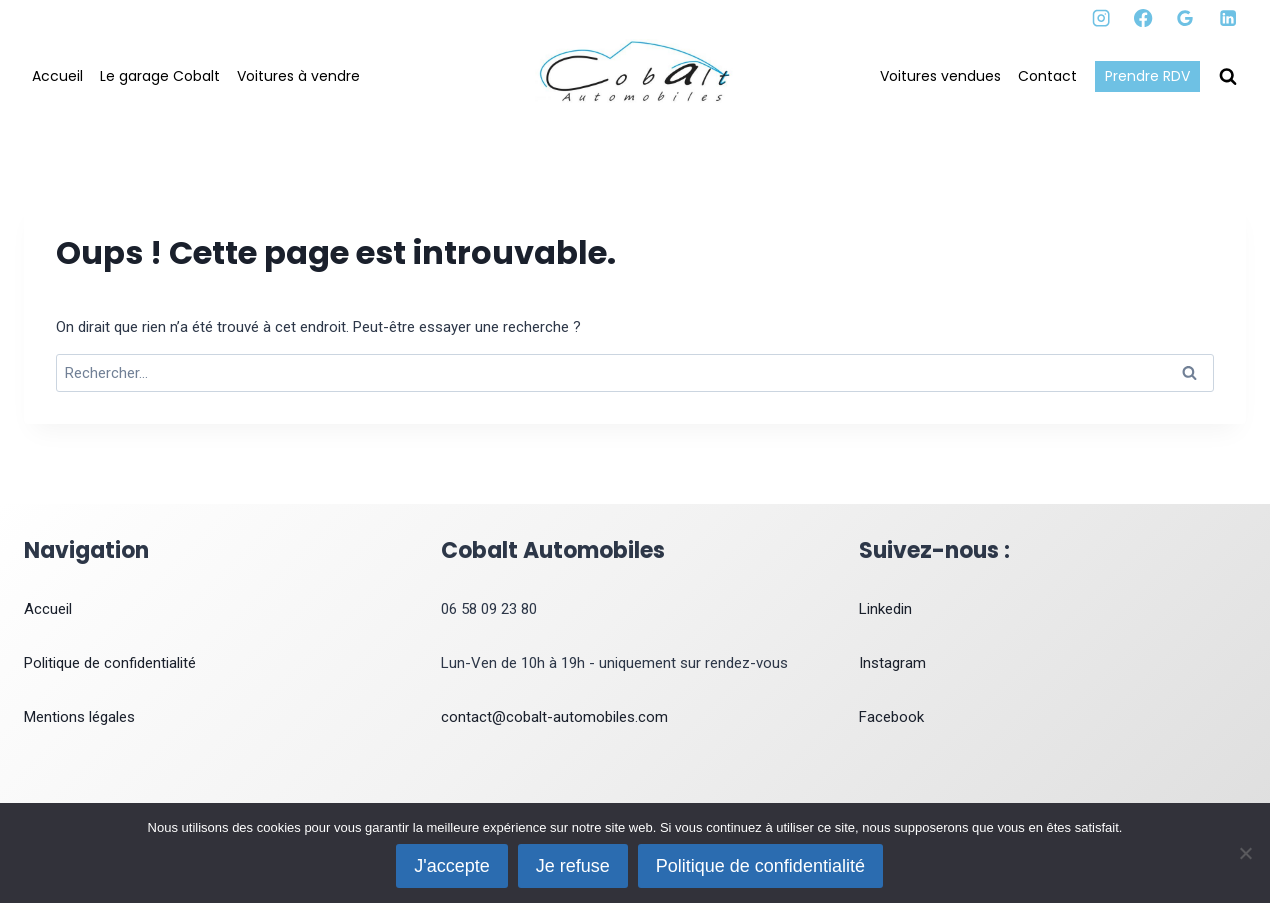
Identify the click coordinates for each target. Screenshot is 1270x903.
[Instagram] (1101, 18)
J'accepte (452, 866)
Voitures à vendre (298, 76)
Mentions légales (79, 717)
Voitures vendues (940, 76)
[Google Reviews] (1185, 18)
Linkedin (885, 609)
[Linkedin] (1227, 18)
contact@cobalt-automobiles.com (554, 717)
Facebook (891, 717)
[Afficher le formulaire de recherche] (1228, 77)
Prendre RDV (1147, 76)
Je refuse (573, 866)
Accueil (57, 76)
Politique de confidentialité (110, 663)
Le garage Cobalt (160, 76)
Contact (1047, 76)
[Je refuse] (1245, 853)
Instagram (892, 663)
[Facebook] (1143, 18)
